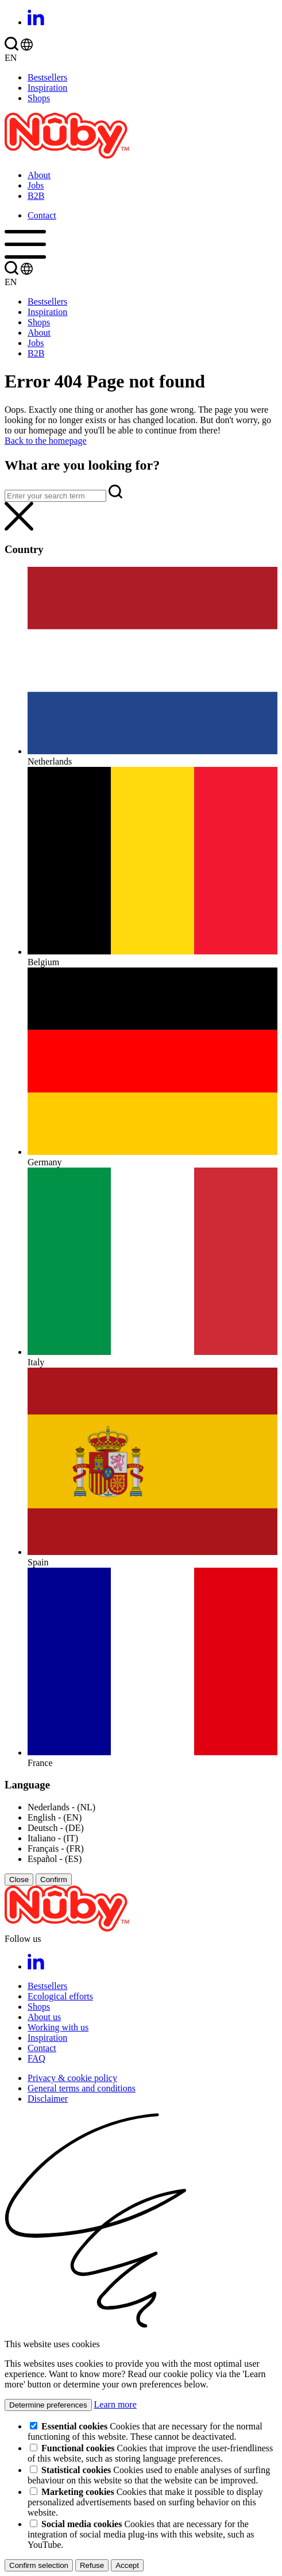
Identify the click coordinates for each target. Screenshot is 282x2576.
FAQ (36, 2058)
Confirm (53, 1879)
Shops (39, 98)
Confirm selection (38, 2565)
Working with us (58, 2027)
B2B (36, 196)
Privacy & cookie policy (72, 2078)
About (39, 175)
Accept (127, 2565)
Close (19, 1879)
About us (44, 2017)
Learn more (115, 2404)
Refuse (92, 2565)
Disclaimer (48, 2098)
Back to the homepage (46, 441)
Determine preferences (48, 2405)
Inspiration (47, 88)
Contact (42, 215)
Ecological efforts (60, 1996)
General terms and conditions (82, 2088)
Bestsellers (47, 77)
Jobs (36, 185)
